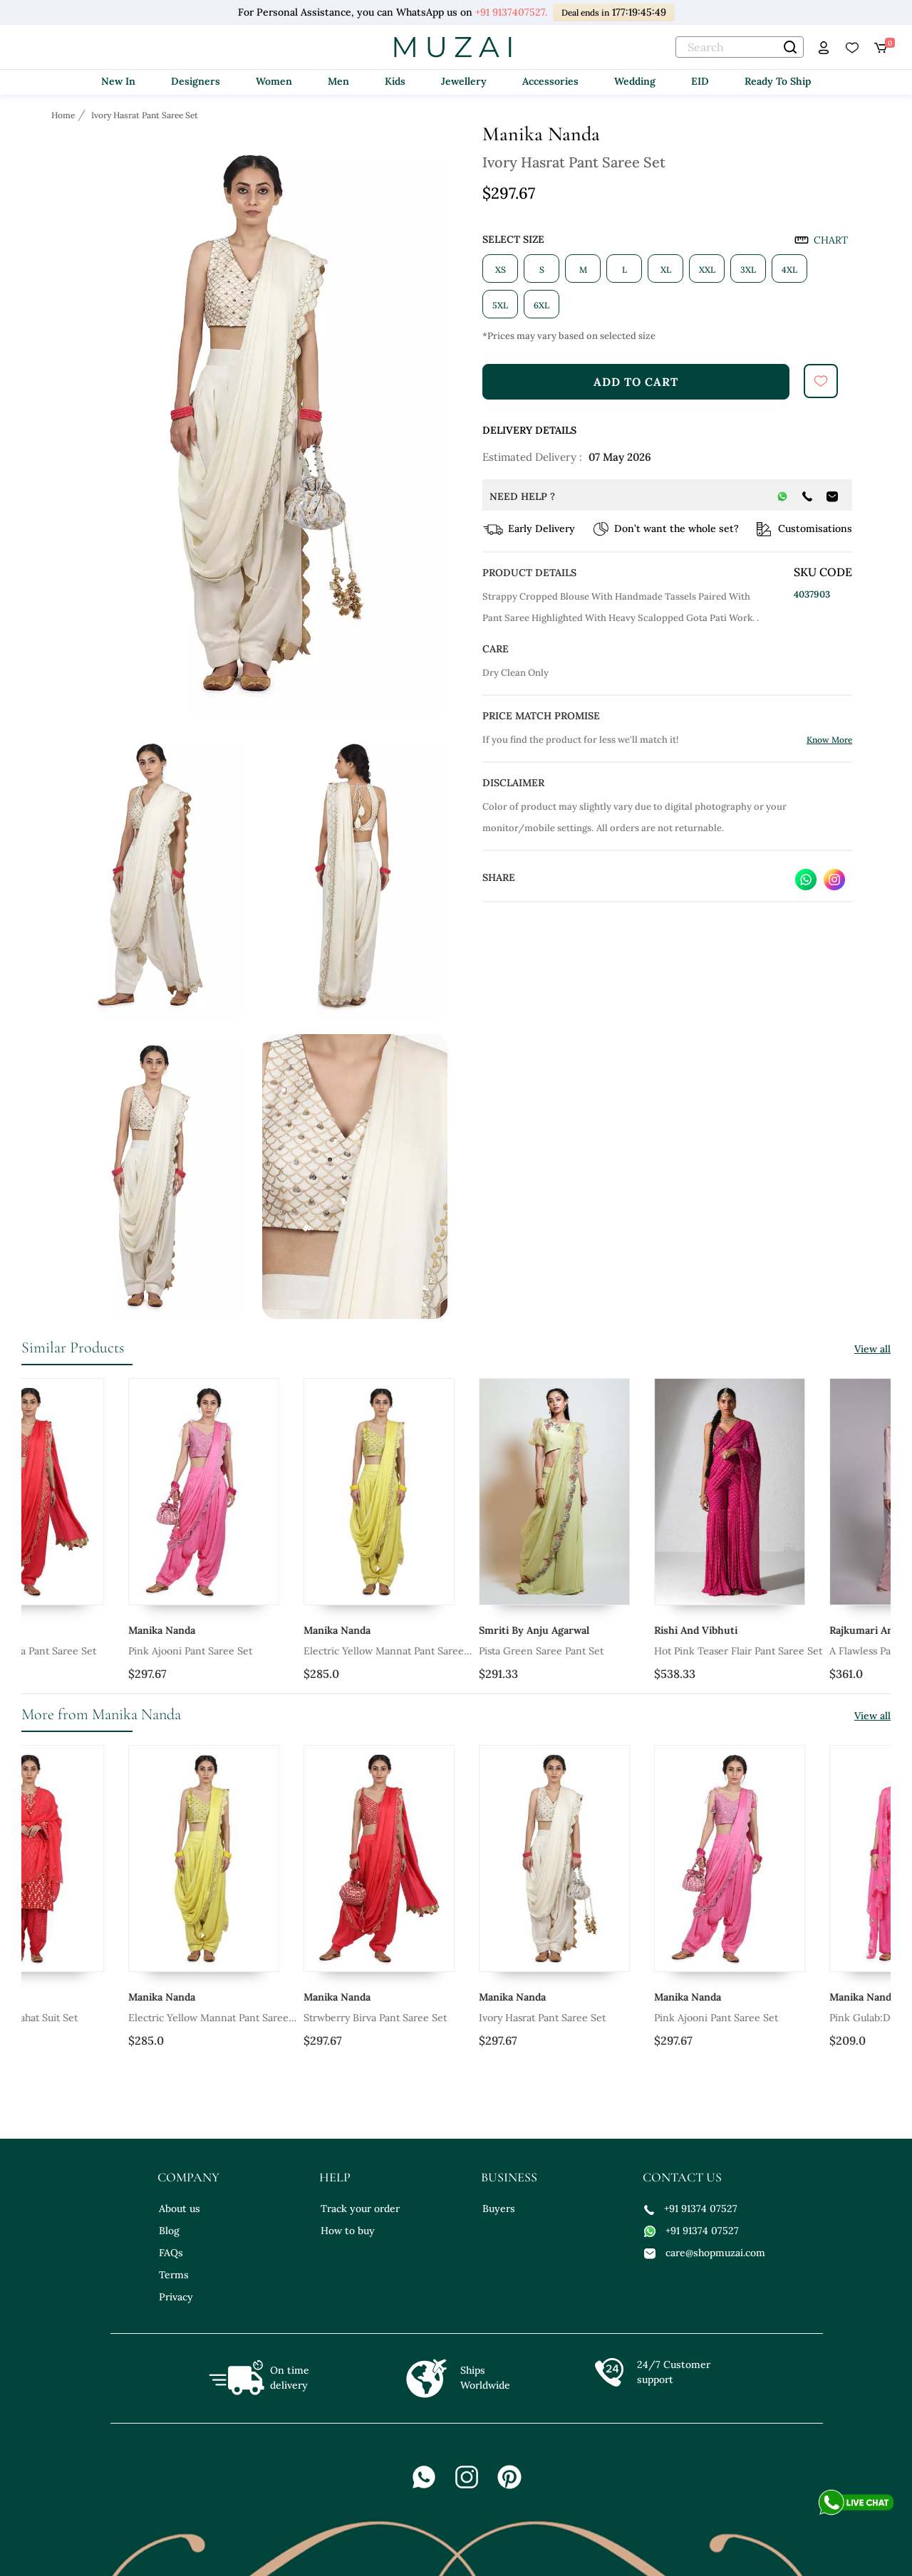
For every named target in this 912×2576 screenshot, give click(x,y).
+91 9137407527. (510, 12)
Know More (829, 739)
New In (118, 81)
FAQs (171, 2252)
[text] (739, 47)
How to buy (348, 2230)
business (509, 2177)
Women (274, 81)
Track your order (360, 2208)
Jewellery (464, 81)
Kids (395, 81)
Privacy (176, 2296)
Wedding (635, 81)
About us (179, 2208)
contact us (682, 2177)
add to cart (636, 382)
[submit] (821, 381)
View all (872, 1348)
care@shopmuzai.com (704, 2252)
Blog (169, 2230)
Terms (174, 2274)
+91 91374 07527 (690, 2208)
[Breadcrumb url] (64, 114)
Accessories (550, 81)
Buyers (498, 2208)
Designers (195, 81)
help (335, 2177)
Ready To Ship (778, 81)
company (188, 2177)
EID (700, 81)
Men (338, 81)
